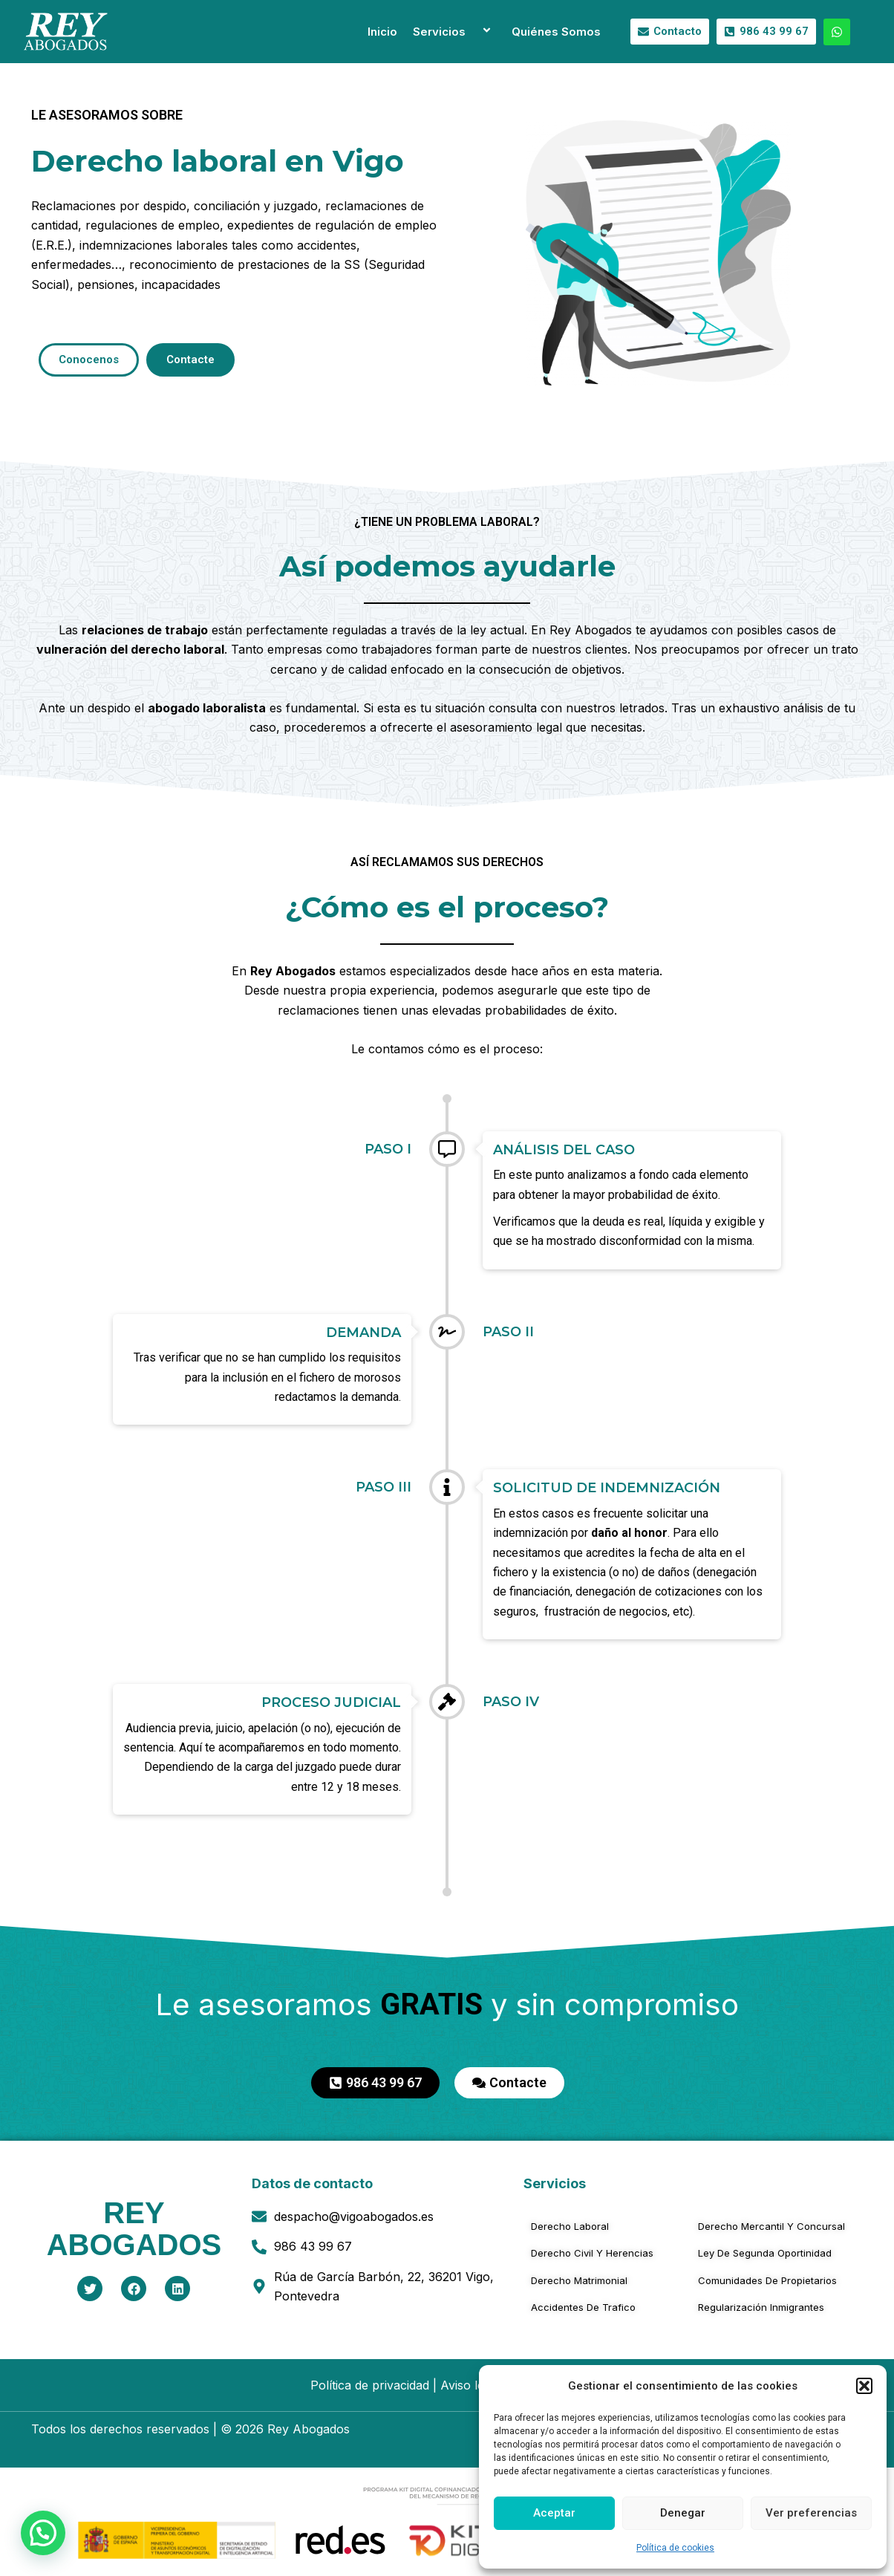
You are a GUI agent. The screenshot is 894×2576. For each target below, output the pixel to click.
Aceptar (554, 2513)
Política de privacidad (369, 2385)
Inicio (382, 32)
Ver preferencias (811, 2513)
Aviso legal (470, 2385)
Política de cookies (675, 2548)
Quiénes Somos (556, 32)
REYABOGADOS (134, 2228)
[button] (864, 2385)
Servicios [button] (454, 31)
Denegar (682, 2513)
